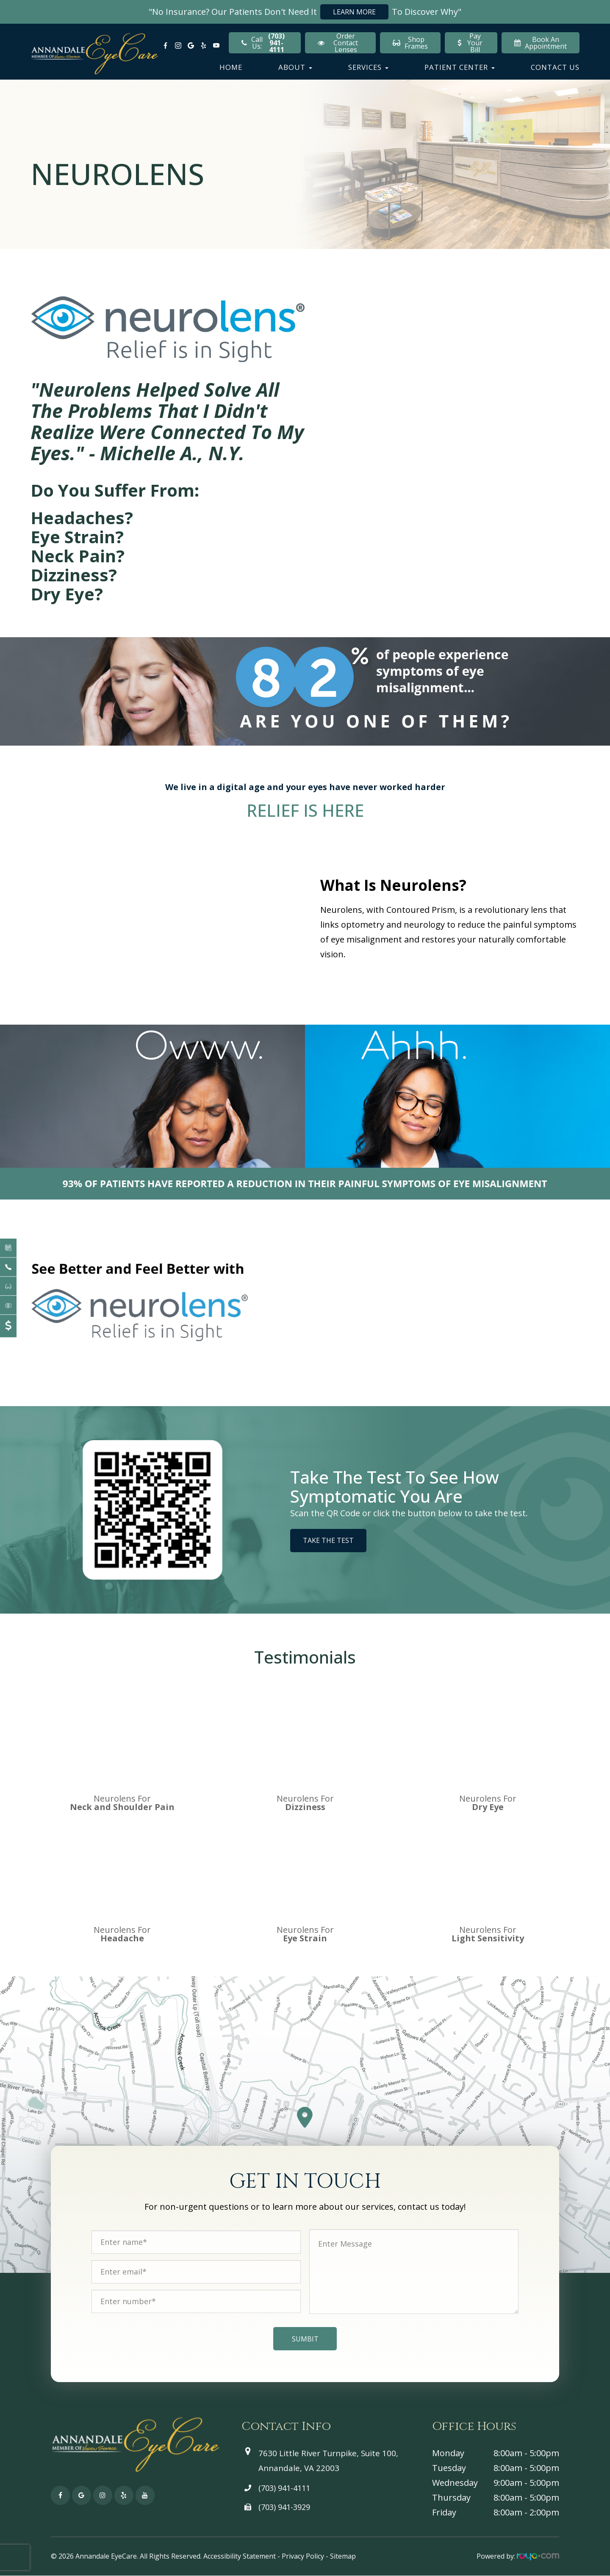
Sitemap (343, 2556)
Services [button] (368, 67)
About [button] (295, 67)
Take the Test (328, 1540)
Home (230, 67)
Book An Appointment (540, 43)
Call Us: (264, 42)
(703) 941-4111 (284, 2488)
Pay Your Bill (470, 42)
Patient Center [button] (459, 67)
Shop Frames (410, 43)
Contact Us (555, 67)
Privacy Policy (303, 2556)
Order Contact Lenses (338, 42)
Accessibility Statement (239, 2556)
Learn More (354, 12)
